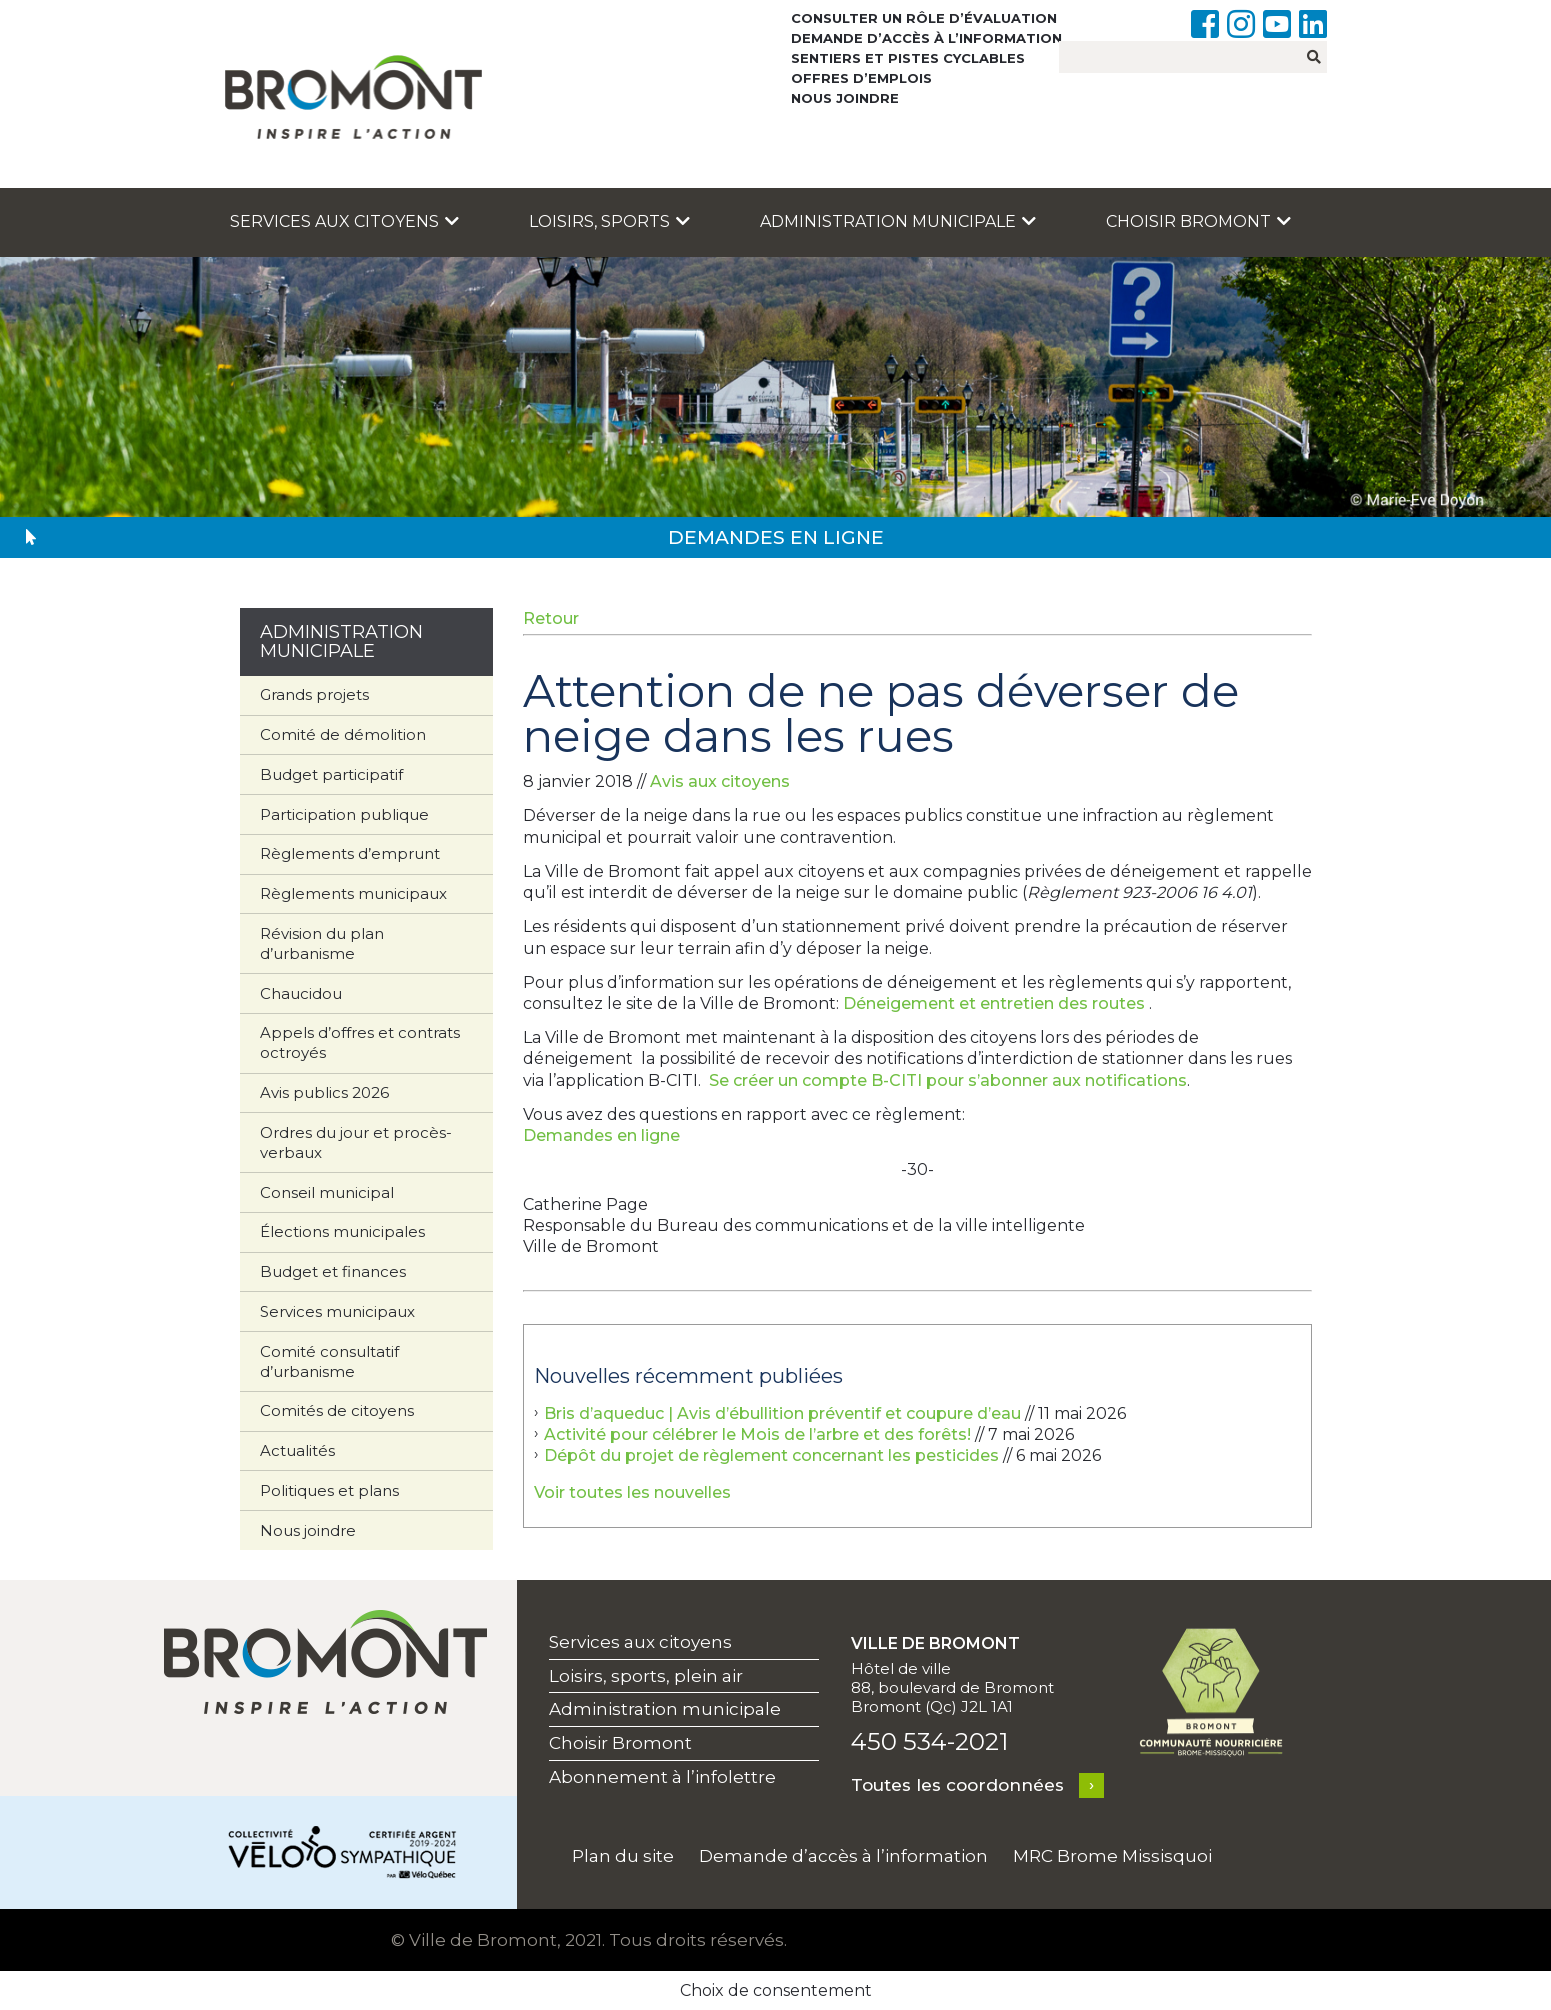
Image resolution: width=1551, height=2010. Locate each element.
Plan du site (623, 1856)
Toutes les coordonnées (957, 1785)
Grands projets (314, 694)
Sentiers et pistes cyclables (908, 58)
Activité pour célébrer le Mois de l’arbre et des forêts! (757, 1434)
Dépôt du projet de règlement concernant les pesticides (771, 1455)
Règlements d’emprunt (350, 853)
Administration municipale (898, 221)
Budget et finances (333, 1271)
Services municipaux (337, 1311)
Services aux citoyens (344, 221)
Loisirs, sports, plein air (646, 1676)
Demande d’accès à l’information (926, 38)
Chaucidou (301, 993)
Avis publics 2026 (324, 1092)
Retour (551, 618)
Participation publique (344, 814)
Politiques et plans (329, 1490)
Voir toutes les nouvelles (632, 1492)
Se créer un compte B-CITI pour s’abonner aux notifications (948, 1080)
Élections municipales (342, 1231)
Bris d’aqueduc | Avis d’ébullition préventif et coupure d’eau (782, 1413)
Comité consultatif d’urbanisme (329, 1361)
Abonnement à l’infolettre (662, 1777)
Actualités (297, 1450)
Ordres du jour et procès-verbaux (356, 1142)
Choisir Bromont (1198, 221)
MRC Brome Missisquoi (1112, 1856)
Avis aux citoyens (720, 781)
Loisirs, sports (609, 221)
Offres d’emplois (861, 78)
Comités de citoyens (337, 1410)
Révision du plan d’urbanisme (322, 943)
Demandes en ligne (601, 1135)
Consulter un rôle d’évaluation (924, 18)
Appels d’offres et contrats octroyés (360, 1042)
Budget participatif (331, 774)
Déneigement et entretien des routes (994, 1003)
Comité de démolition (343, 734)
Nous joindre (845, 98)
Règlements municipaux (353, 893)
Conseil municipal (327, 1192)
